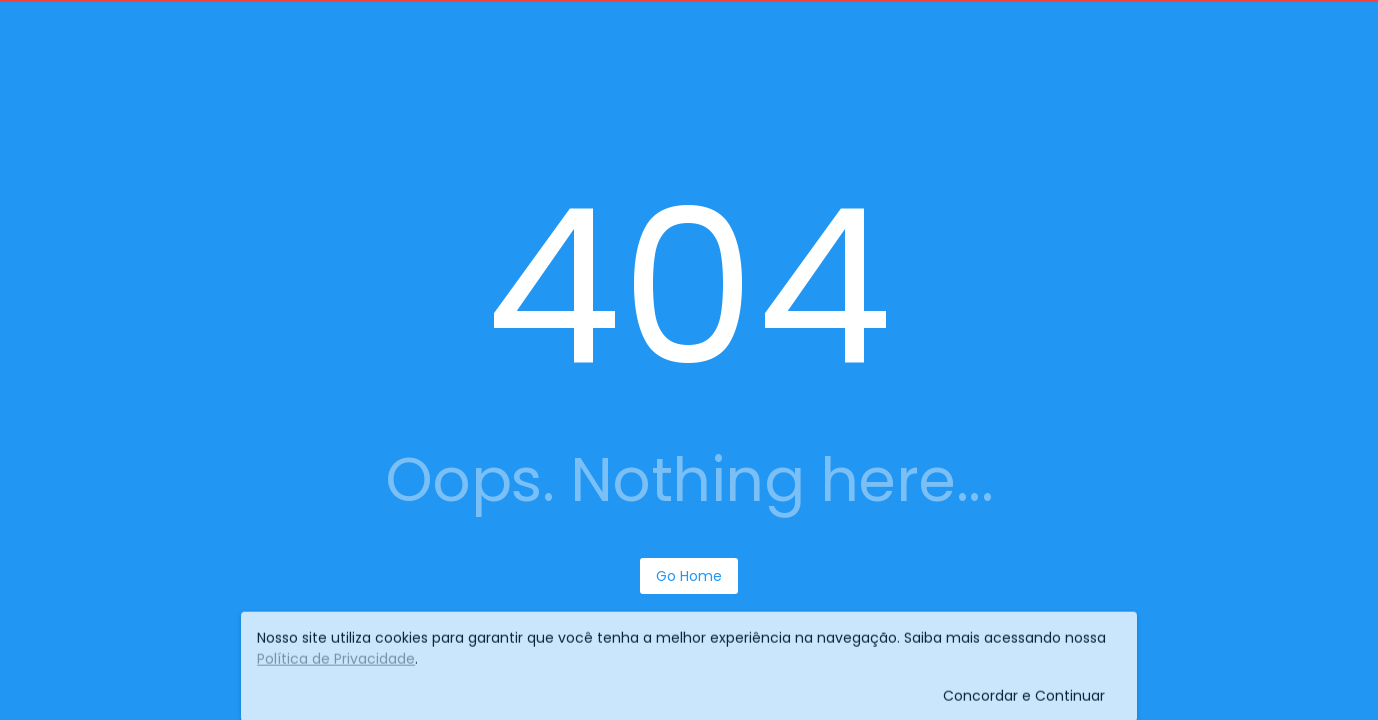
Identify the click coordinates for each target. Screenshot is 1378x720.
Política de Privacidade (336, 663)
